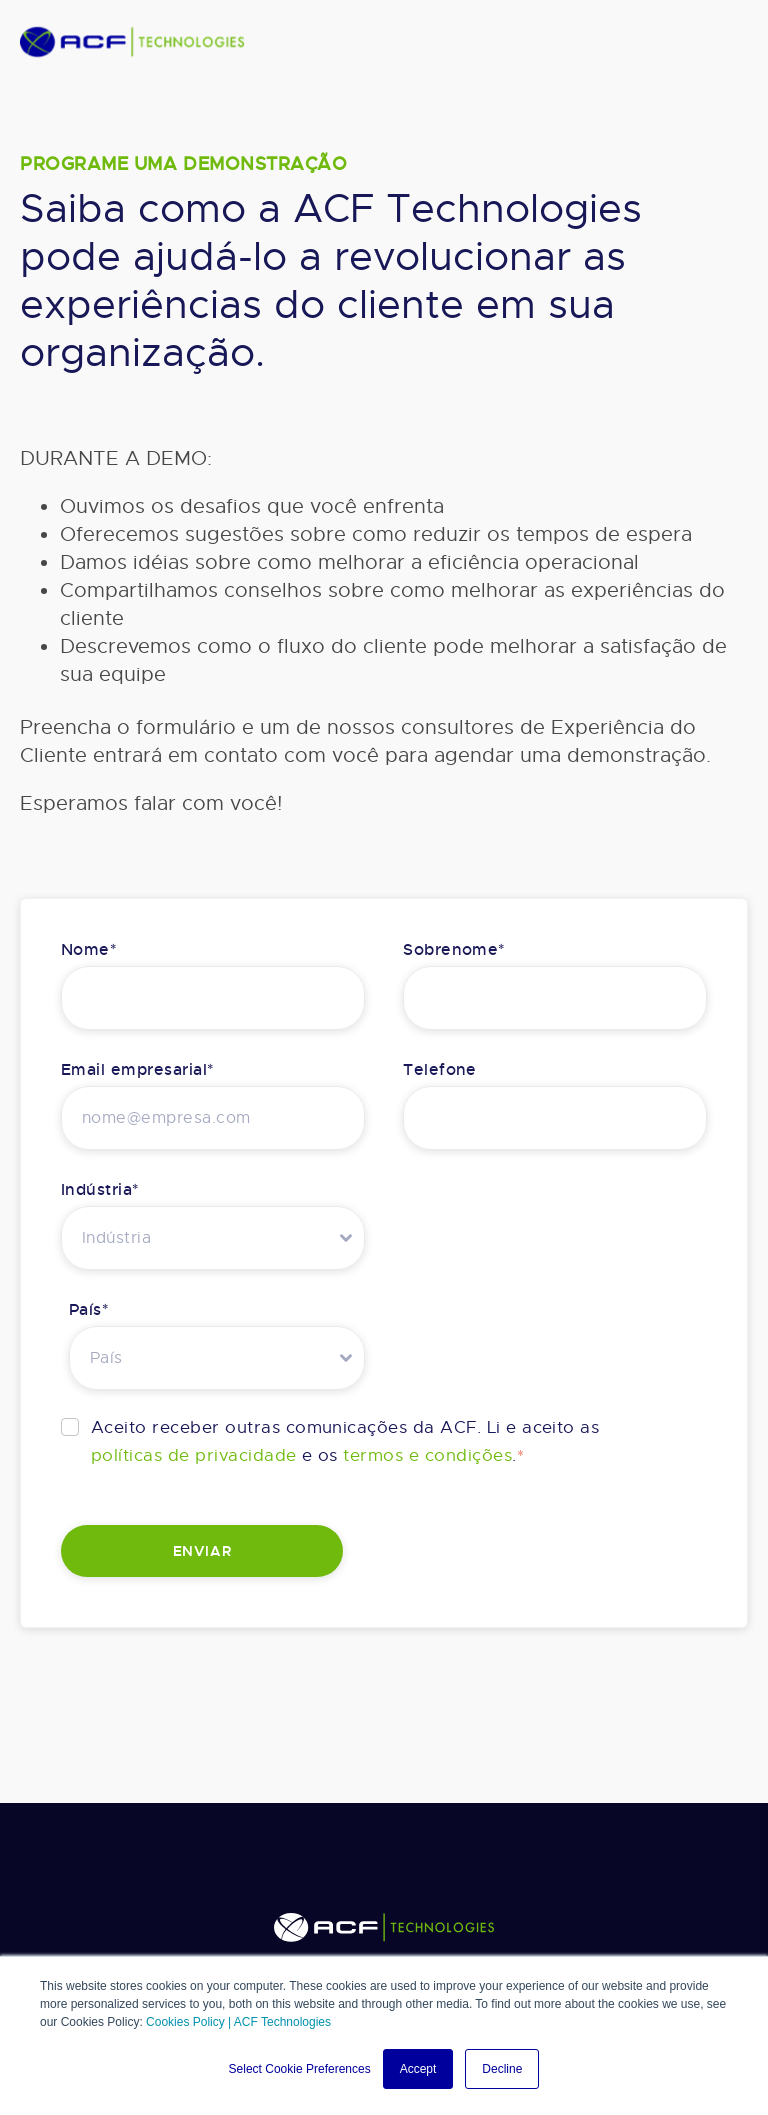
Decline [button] (502, 2069)
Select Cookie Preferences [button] (300, 2069)
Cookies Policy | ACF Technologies (238, 2022)
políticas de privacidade (194, 1455)
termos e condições (427, 1455)
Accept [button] (418, 2069)
